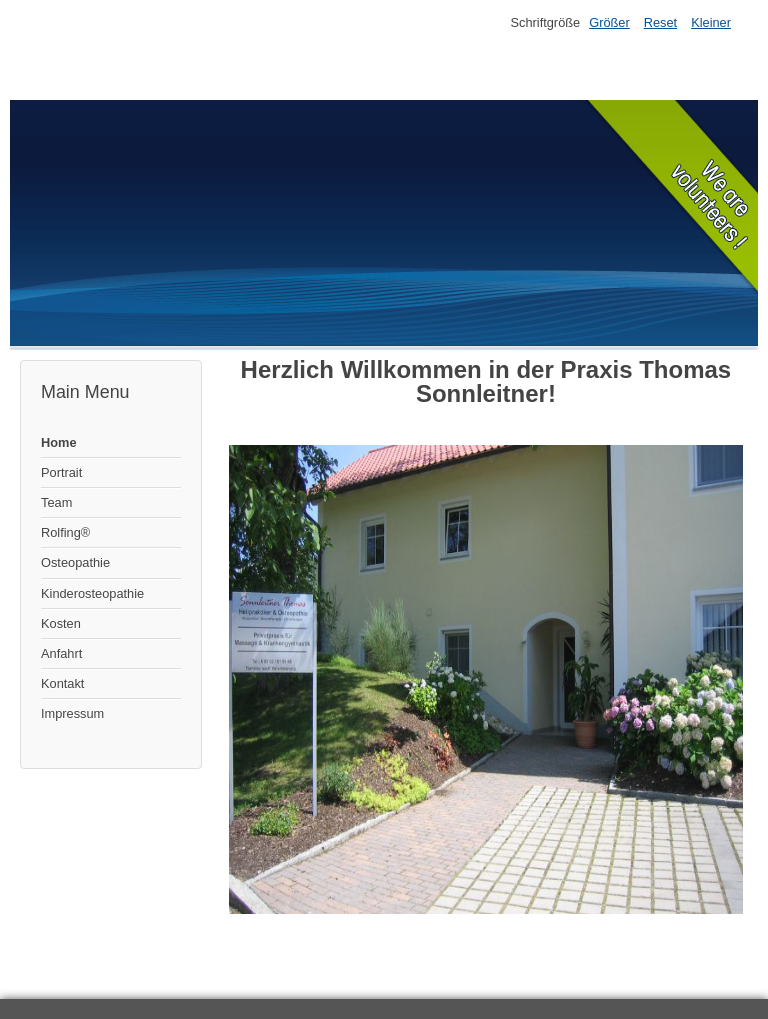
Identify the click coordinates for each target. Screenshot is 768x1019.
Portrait (61, 472)
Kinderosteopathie (92, 593)
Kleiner (711, 22)
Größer (609, 22)
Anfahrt (61, 653)
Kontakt (62, 683)
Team (56, 502)
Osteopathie (75, 562)
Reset (660, 22)
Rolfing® (65, 532)
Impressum (72, 713)
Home (59, 442)
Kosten (61, 623)
